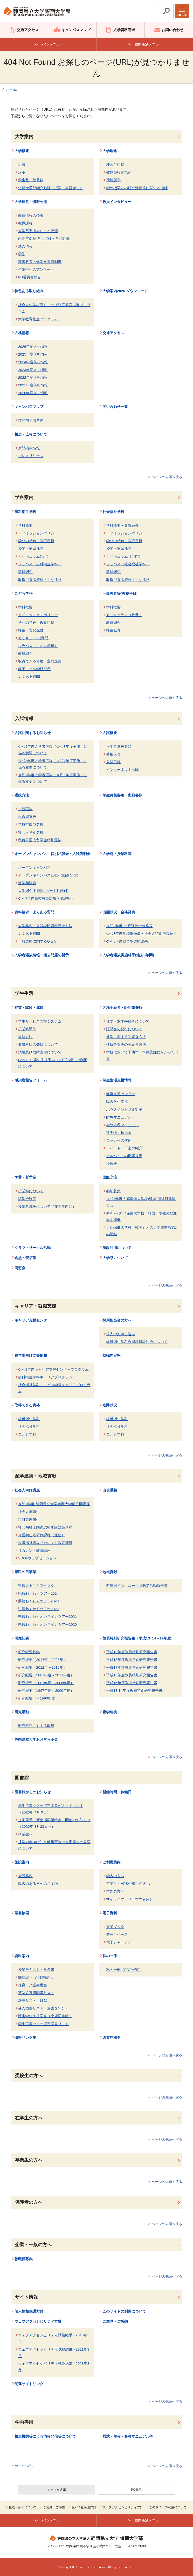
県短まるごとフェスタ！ (38, 1586)
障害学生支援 (117, 1101)
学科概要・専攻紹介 (122, 525)
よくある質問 (29, 676)
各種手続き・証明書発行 (122, 1007)
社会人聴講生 (29, 1512)
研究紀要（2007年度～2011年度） (46, 1675)
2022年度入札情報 (33, 377)
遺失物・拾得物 (118, 1133)
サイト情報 (26, 2297)
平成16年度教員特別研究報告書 (131, 1675)
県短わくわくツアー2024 (38, 1593)
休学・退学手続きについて (128, 1021)
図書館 (22, 1777)
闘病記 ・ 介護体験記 (35, 1977)
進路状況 (110, 1405)
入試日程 (113, 762)
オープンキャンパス (34, 867)
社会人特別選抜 (30, 832)
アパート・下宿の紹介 (124, 1148)
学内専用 (24, 2422)
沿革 (21, 172)
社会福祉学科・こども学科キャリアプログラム (54, 1388)
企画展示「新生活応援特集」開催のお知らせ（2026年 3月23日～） (54, 1823)
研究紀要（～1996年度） (38, 1698)
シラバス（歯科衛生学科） (40, 564)
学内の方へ (115, 1876)
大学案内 (24, 136)
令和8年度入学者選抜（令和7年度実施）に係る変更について (52, 764)
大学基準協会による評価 (38, 231)
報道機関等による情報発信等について (45, 2436)
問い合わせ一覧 (115, 407)
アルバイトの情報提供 (124, 1156)
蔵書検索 (21, 1913)
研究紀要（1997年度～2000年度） (46, 1690)
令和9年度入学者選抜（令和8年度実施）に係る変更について (52, 749)
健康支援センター (120, 1094)
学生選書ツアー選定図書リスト (43, 2024)
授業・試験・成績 (28, 1007)
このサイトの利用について (124, 2311)
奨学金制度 (27, 1199)
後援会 (111, 1163)
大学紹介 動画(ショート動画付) (43, 891)
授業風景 (113, 630)
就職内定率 (112, 1355)
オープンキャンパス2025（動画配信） (49, 875)
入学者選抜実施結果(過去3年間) (128, 955)
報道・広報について (30, 434)
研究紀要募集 (29, 1652)
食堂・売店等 (25, 1258)
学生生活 (24, 993)
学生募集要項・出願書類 (122, 795)
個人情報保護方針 (28, 2311)
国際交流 (110, 1177)
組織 (21, 164)
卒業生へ (25, 1834)
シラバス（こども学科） (38, 646)
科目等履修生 (29, 1519)
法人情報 (25, 246)
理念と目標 (115, 164)
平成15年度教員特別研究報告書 (131, 1683)
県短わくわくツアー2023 (38, 1601)
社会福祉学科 (113, 512)
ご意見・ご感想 (115, 2321)
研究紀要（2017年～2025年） (42, 1660)
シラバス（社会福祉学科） (128, 564)
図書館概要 (112, 2038)
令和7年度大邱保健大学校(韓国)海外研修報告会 (141, 1202)
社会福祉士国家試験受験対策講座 (45, 1527)
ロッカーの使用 (118, 1140)
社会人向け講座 (27, 1490)
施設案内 (21, 1862)
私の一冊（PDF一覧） (124, 1970)
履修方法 (25, 1037)
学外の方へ (115, 1891)
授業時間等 (27, 1029)
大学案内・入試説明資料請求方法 (45, 926)
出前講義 (110, 1490)
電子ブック (115, 1927)
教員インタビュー (117, 202)
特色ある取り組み (28, 291)
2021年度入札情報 (33, 385)
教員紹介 (25, 572)
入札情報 (21, 333)
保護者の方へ (28, 2202)
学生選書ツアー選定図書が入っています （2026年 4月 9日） (50, 1809)
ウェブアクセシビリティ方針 (38, 2321)
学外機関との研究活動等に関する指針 (137, 188)
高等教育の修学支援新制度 (40, 262)
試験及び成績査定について (40, 1052)
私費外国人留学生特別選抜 (40, 840)
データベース (117, 1934)
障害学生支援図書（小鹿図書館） (45, 2016)
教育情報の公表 (30, 215)
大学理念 (110, 151)
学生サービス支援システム (40, 1021)
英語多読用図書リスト (36, 1993)
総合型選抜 (27, 817)
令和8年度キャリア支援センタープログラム (53, 1369)
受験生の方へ (28, 2075)
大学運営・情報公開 (30, 202)
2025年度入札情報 (33, 354)
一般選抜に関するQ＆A (37, 941)
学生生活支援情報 (117, 1080)
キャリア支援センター (32, 1320)
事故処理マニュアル (122, 1125)
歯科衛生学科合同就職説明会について (137, 1342)
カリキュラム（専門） (124, 556)
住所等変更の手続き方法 (126, 1044)
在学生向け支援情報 (30, 1355)
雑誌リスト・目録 (32, 2000)
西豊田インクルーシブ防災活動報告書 (137, 1586)
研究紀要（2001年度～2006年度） (46, 1683)
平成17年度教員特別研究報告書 (131, 1667)
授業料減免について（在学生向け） (47, 1206)
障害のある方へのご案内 (38, 1883)
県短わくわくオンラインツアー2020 (47, 1624)
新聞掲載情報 (29, 448)
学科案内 (24, 497)
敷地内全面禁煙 (30, 420)
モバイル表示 (56, 2490)
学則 (21, 254)
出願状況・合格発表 (119, 912)
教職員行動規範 (118, 172)
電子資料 (110, 1913)
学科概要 (25, 525)
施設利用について (117, 1248)
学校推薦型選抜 (30, 824)
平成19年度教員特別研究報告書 (131, 1652)
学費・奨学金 (25, 1177)
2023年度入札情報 (33, 370)
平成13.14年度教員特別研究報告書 (134, 1690)
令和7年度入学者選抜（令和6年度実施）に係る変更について (52, 778)
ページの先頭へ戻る (167, 477)
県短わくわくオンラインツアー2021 (47, 1616)
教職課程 (25, 223)
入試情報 (24, 718)
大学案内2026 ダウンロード (125, 291)
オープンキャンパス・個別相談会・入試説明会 (52, 854)
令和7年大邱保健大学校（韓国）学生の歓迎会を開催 (141, 1216)
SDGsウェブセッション (37, 1558)
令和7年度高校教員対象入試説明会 (46, 898)
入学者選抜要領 (118, 746)
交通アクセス (113, 333)
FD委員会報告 (29, 277)
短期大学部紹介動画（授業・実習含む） (50, 188)
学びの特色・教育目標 (36, 541)
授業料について (30, 1191)
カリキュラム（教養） (124, 615)
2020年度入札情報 (33, 393)
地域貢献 (110, 1572)
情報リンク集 (25, 2038)
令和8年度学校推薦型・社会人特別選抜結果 (141, 933)
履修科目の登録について (38, 1044)
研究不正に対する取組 (36, 1726)
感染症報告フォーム (30, 1080)
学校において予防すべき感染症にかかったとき (142, 1055)
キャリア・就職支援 (35, 1305)
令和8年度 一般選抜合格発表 (129, 926)
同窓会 (19, 1268)
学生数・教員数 (30, 180)
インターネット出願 (122, 770)
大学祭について (115, 1258)
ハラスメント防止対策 (124, 1109)
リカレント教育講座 (34, 1550)
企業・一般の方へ (33, 2244)
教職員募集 (23, 2259)
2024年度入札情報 (33, 362)
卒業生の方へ (28, 2160)
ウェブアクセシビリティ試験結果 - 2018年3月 (53, 2338)
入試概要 (110, 733)
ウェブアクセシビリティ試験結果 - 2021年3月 (53, 2352)
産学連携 (110, 1712)
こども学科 (23, 593)
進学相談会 (27, 883)
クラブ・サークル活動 (32, 1248)
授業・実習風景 (30, 548)
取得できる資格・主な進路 (40, 580)
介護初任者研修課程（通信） (41, 1535)
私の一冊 (110, 1956)
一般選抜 (25, 809)
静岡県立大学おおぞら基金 (36, 1739)
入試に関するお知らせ (32, 733)
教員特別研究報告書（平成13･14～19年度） (138, 1638)
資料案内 (21, 1956)
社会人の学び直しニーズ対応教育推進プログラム (54, 308)
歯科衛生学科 (25, 512)
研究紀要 (21, 1638)
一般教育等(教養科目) (120, 593)
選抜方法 (21, 795)
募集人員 (113, 754)
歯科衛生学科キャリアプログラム (45, 1377)
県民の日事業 (25, 1572)
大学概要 (21, 151)
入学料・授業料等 (117, 854)
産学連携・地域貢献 (35, 1475)
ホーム (11, 89)
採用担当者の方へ (117, 1320)
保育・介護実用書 (32, 1985)
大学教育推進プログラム (38, 319)
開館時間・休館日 (117, 1792)
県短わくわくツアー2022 (38, 1609)
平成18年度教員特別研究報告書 (131, 1660)
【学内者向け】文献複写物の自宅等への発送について (54, 1845)
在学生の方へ (28, 2117)
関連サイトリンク (28, 2384)
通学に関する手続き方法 (126, 1037)
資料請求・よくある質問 (34, 912)
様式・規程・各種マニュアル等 (128, 2436)
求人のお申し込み (120, 1334)
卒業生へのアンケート (36, 269)
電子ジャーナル (118, 1942)
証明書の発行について (124, 1029)
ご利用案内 (112, 1862)
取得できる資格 (27, 1405)
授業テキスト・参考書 (36, 1970)
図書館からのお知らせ (32, 1792)
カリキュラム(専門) (33, 556)
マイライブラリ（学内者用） (129, 1899)
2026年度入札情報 (33, 346)
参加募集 (113, 1191)
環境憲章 (113, 180)
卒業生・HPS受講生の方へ (128, 1883)
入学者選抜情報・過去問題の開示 (41, 955)
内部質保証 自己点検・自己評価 (44, 238)
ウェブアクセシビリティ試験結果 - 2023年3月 (53, 2366)
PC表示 (136, 2489)
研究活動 (21, 1712)
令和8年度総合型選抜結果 (127, 941)
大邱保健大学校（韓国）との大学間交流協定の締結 (142, 1230)
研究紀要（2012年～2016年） (42, 1667)
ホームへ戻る (24, 2466)
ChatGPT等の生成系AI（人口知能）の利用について (52, 1063)
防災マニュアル (118, 1117)
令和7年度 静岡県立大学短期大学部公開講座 (54, 1504)
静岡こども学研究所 (34, 669)
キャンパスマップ (28, 407)
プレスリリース (30, 456)
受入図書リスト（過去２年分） (43, 2008)
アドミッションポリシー (38, 533)
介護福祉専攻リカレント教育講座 (45, 1543)
